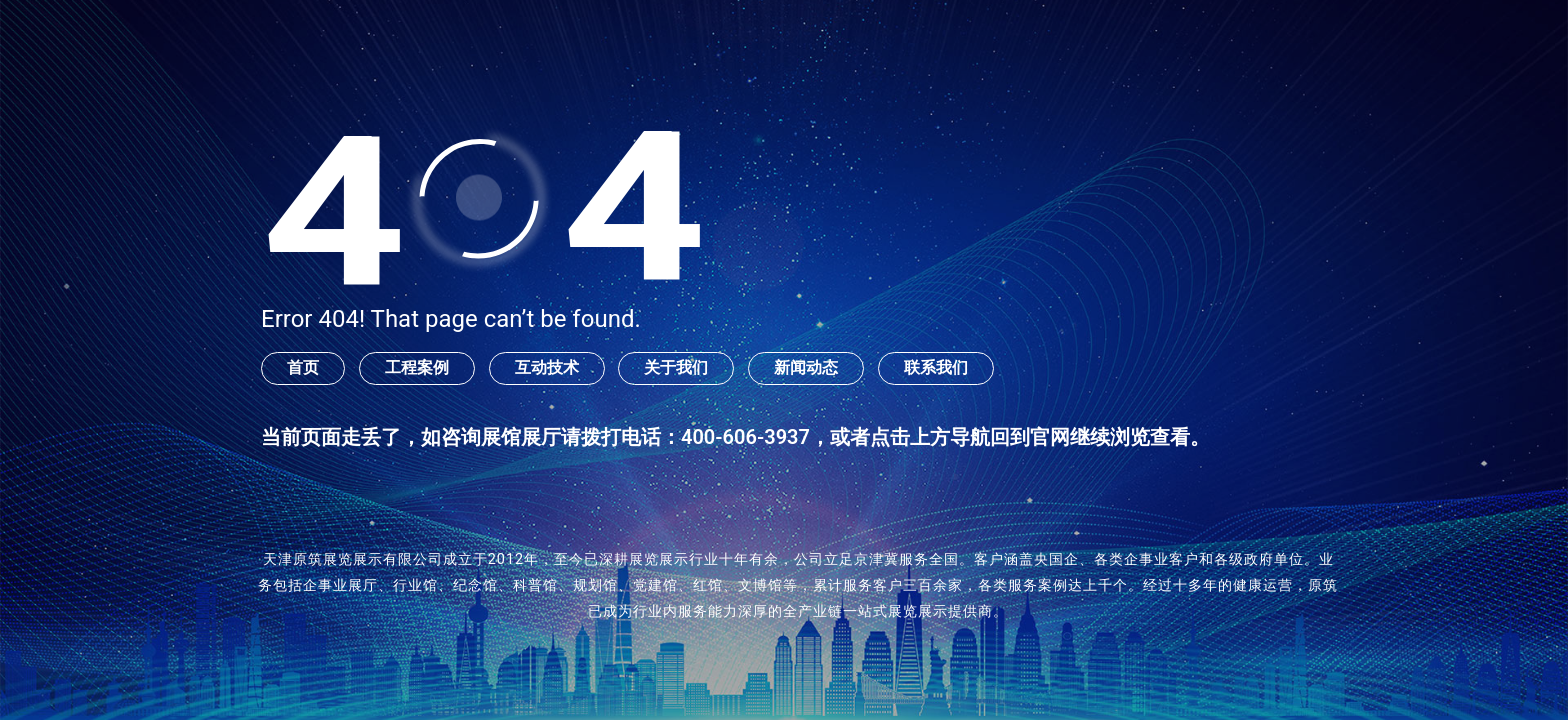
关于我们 (676, 367)
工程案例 (417, 367)
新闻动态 (806, 367)
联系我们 (936, 367)
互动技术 (547, 367)
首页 (303, 367)
